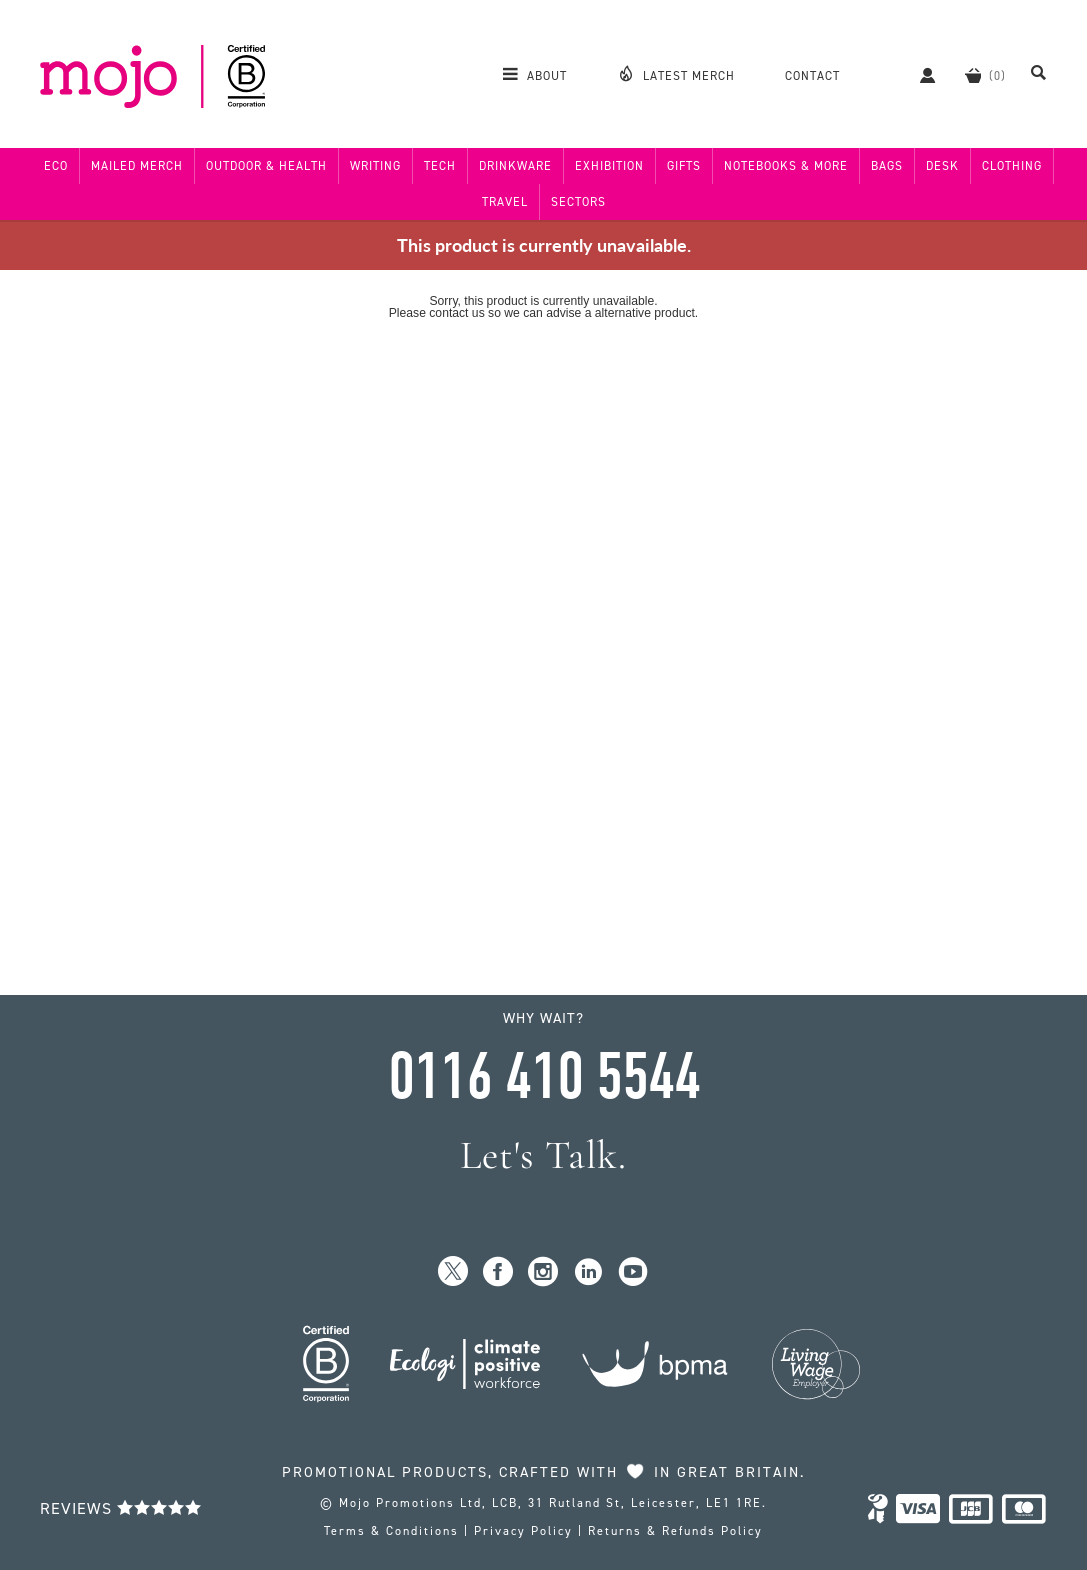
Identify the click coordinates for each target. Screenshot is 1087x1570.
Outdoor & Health (266, 166)
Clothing (1012, 166)
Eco (56, 166)
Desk (942, 166)
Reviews (121, 1508)
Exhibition (609, 166)
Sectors (578, 202)
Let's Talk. (543, 1155)
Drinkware (515, 166)
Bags (887, 166)
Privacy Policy (523, 1531)
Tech (440, 166)
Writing (375, 166)
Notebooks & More (786, 166)
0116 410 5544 (544, 1077)
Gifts (684, 166)
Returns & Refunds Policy (675, 1531)
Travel (505, 202)
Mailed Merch (137, 166)
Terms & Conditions (391, 1531)
